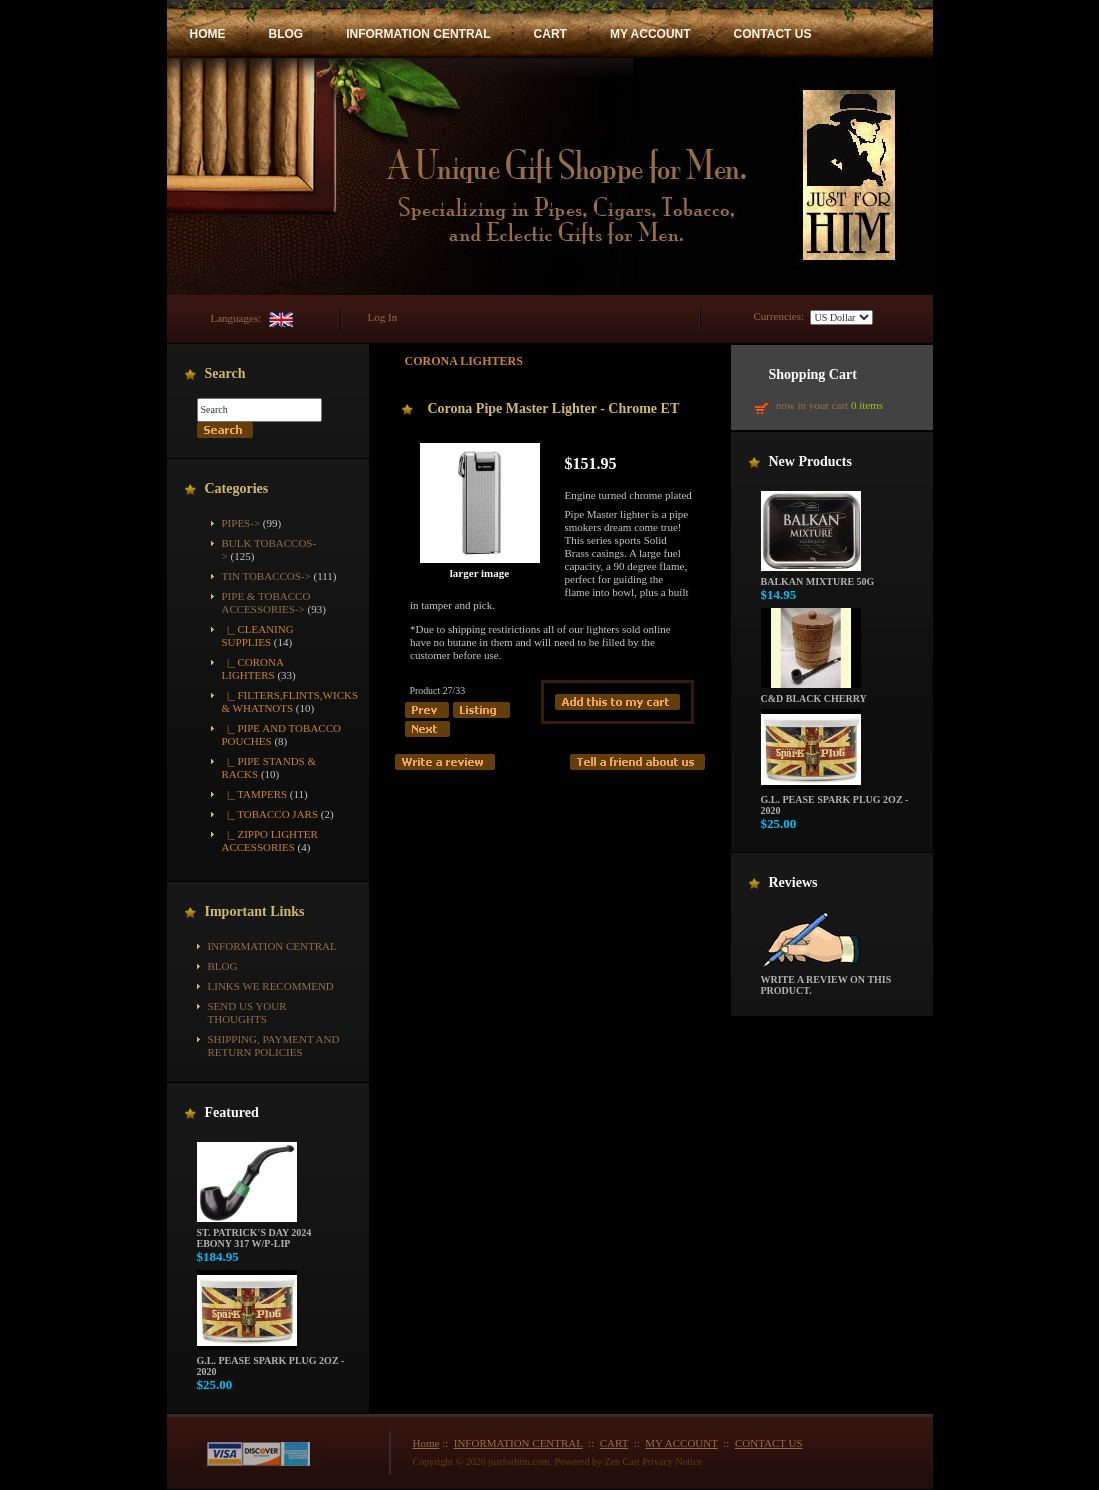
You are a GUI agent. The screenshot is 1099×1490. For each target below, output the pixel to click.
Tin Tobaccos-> (266, 576)
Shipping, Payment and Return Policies (274, 1045)
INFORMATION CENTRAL (418, 34)
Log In (383, 317)
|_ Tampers (255, 794)
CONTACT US (773, 34)
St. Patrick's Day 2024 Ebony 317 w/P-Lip (254, 1233)
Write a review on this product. (826, 980)
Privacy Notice (672, 1461)
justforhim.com (518, 1461)
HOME (208, 34)
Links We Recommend (271, 986)
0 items (867, 405)
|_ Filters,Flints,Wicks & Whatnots (290, 701)
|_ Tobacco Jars (270, 814)
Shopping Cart (813, 374)
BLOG (286, 34)
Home (426, 1443)
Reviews (793, 882)
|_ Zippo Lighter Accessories (270, 840)
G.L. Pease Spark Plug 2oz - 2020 (271, 1361)
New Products (810, 461)
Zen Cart (622, 1461)
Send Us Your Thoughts (247, 1012)
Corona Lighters (464, 361)
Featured (232, 1112)
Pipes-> (241, 523)
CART (550, 34)
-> (266, 602)
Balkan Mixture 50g (818, 577)
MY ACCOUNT (650, 34)
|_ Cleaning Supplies (258, 635)
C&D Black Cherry (814, 694)
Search (225, 373)
